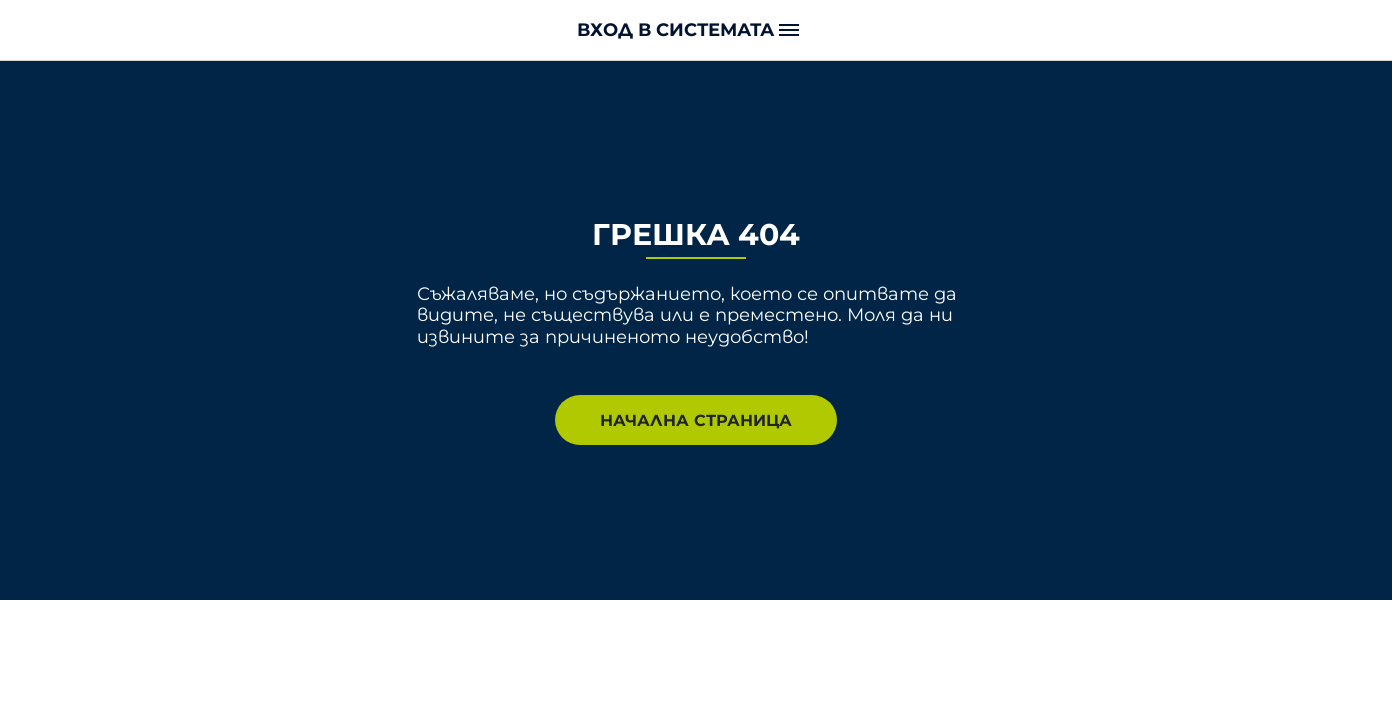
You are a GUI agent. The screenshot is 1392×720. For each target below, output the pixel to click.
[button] (696, 29)
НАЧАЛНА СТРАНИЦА (696, 419)
